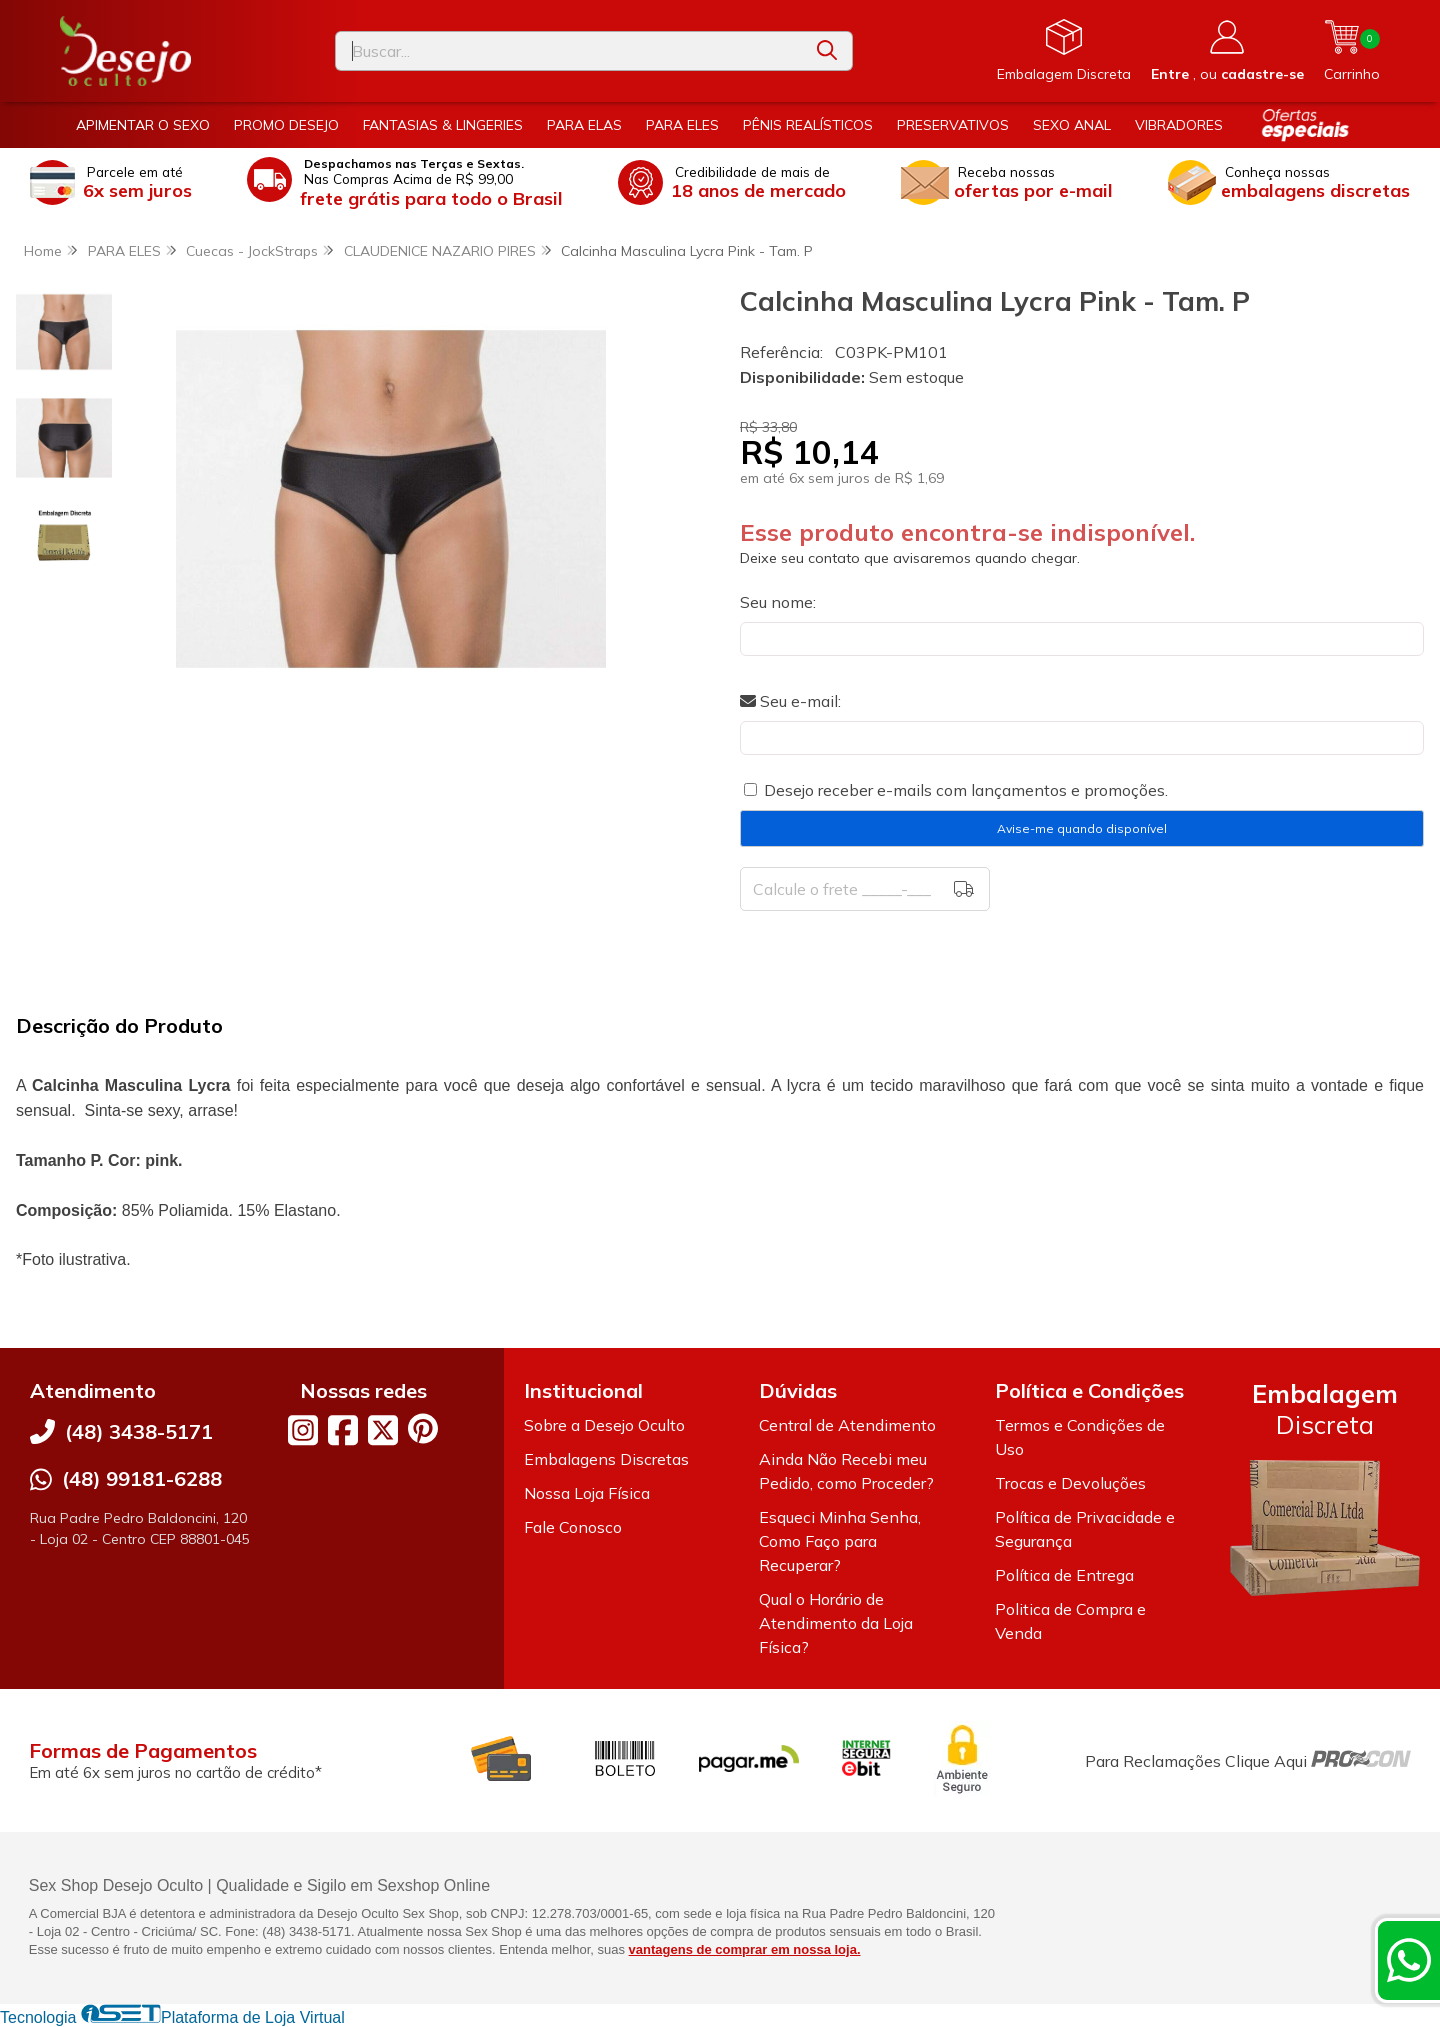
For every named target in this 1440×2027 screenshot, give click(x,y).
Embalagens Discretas (606, 1459)
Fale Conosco (573, 1527)
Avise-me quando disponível (1082, 828)
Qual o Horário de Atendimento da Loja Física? (836, 1623)
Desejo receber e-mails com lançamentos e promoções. (966, 790)
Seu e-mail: (790, 701)
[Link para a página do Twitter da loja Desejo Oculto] (383, 1430)
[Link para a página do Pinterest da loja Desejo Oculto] (423, 1428)
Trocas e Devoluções (1070, 1483)
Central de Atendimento (847, 1425)
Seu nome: (778, 602)
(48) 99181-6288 (142, 1478)
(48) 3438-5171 (139, 1431)
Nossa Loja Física (587, 1493)
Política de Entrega (1064, 1575)
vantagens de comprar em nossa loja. (745, 1949)
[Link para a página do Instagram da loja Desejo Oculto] (303, 1430)
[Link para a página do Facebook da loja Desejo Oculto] (343, 1430)
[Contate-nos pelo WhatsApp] (1409, 1960)
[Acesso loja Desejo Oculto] (1227, 51)
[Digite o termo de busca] (569, 51)
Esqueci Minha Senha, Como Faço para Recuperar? (840, 1541)
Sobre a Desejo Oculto (604, 1425)
